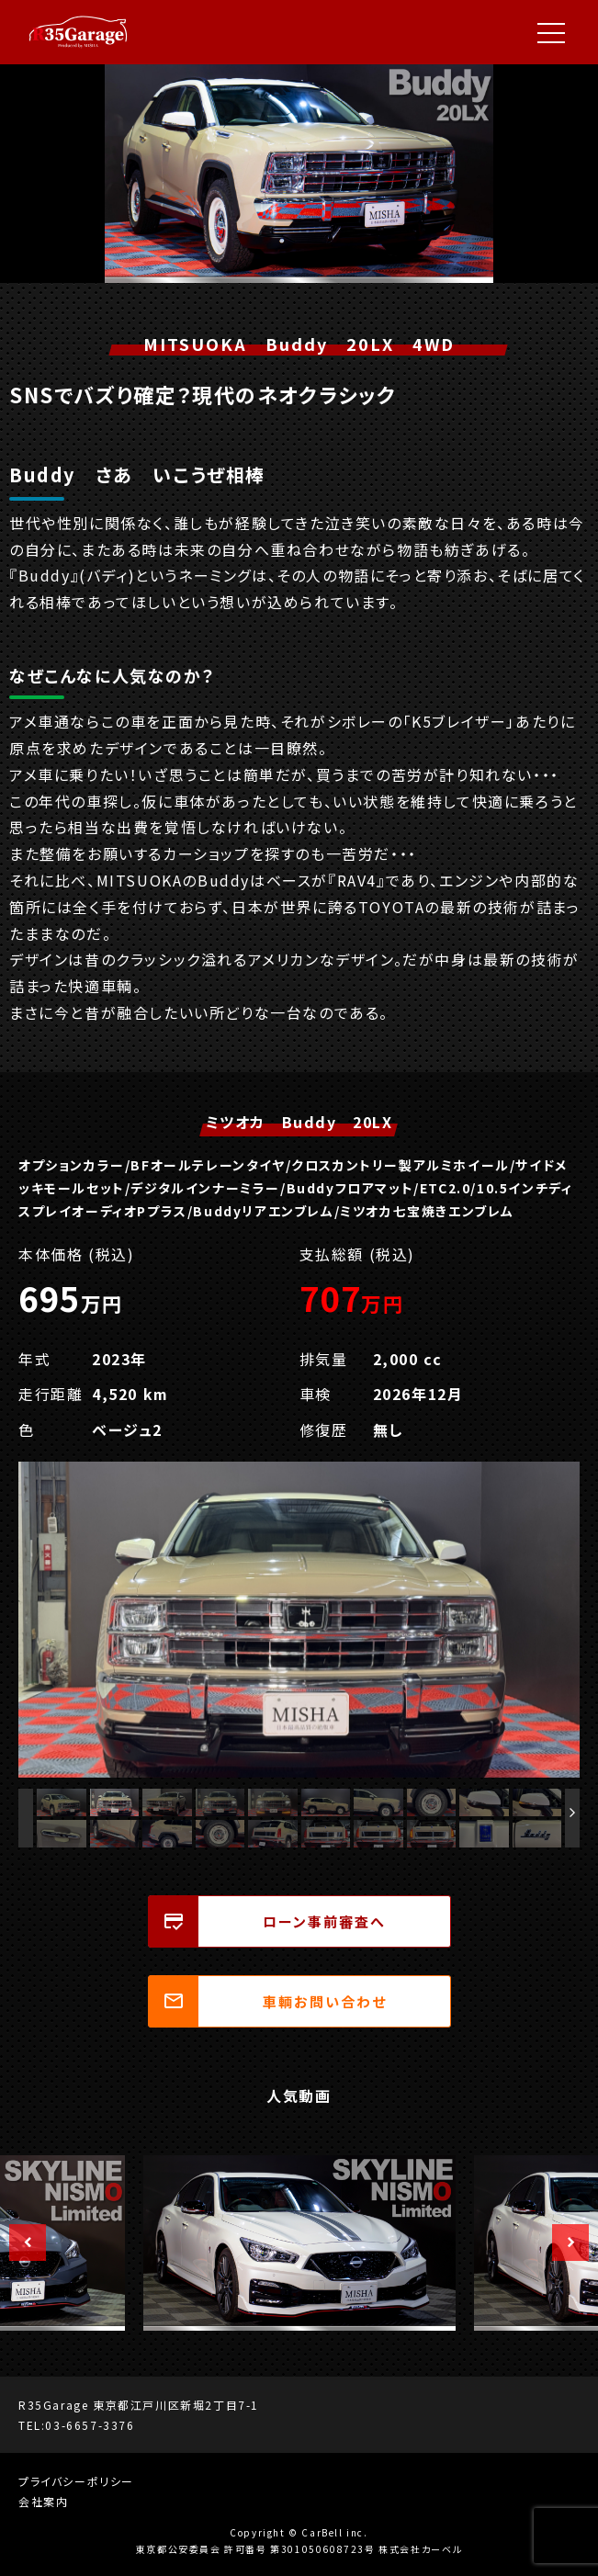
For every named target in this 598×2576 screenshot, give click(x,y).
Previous (18, 2242)
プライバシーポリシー (76, 2481)
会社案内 (43, 2501)
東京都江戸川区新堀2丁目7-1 (176, 2404)
